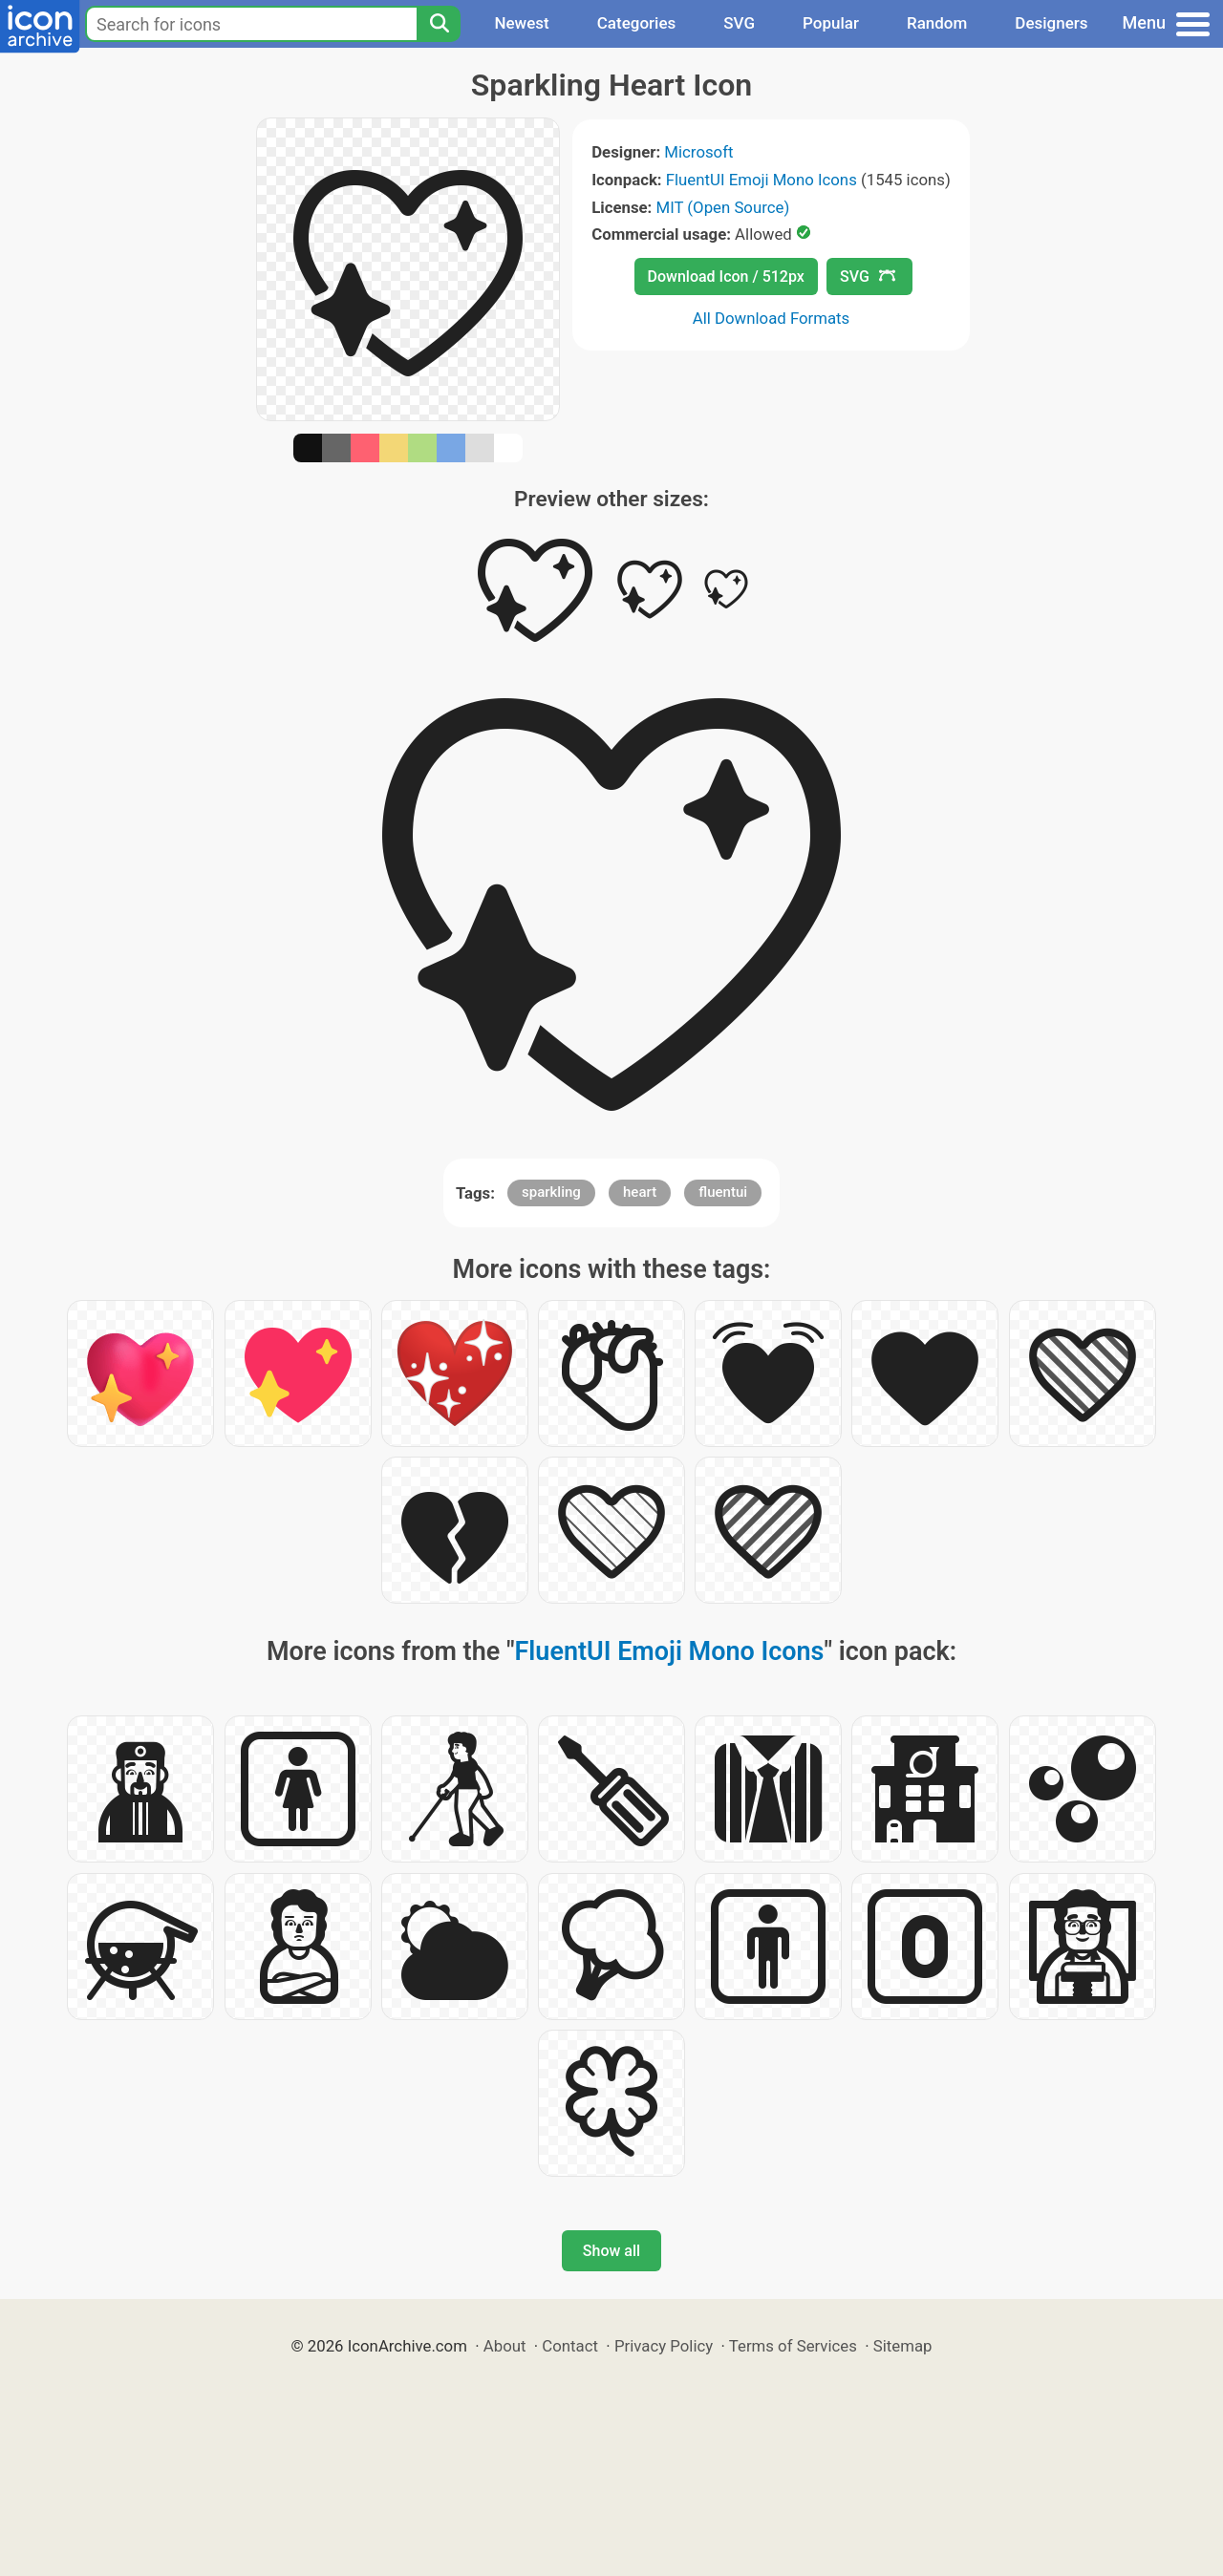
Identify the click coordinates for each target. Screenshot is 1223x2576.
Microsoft (698, 151)
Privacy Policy (663, 2345)
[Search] (439, 24)
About (504, 2345)
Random (937, 22)
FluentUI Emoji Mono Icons (761, 179)
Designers (1051, 22)
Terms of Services (793, 2345)
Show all (611, 2251)
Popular (831, 22)
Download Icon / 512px (726, 276)
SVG (739, 22)
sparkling (551, 1192)
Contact (570, 2345)
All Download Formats (771, 318)
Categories (636, 22)
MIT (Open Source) (723, 207)
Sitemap (903, 2345)
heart (639, 1192)
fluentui (722, 1192)
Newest (521, 22)
